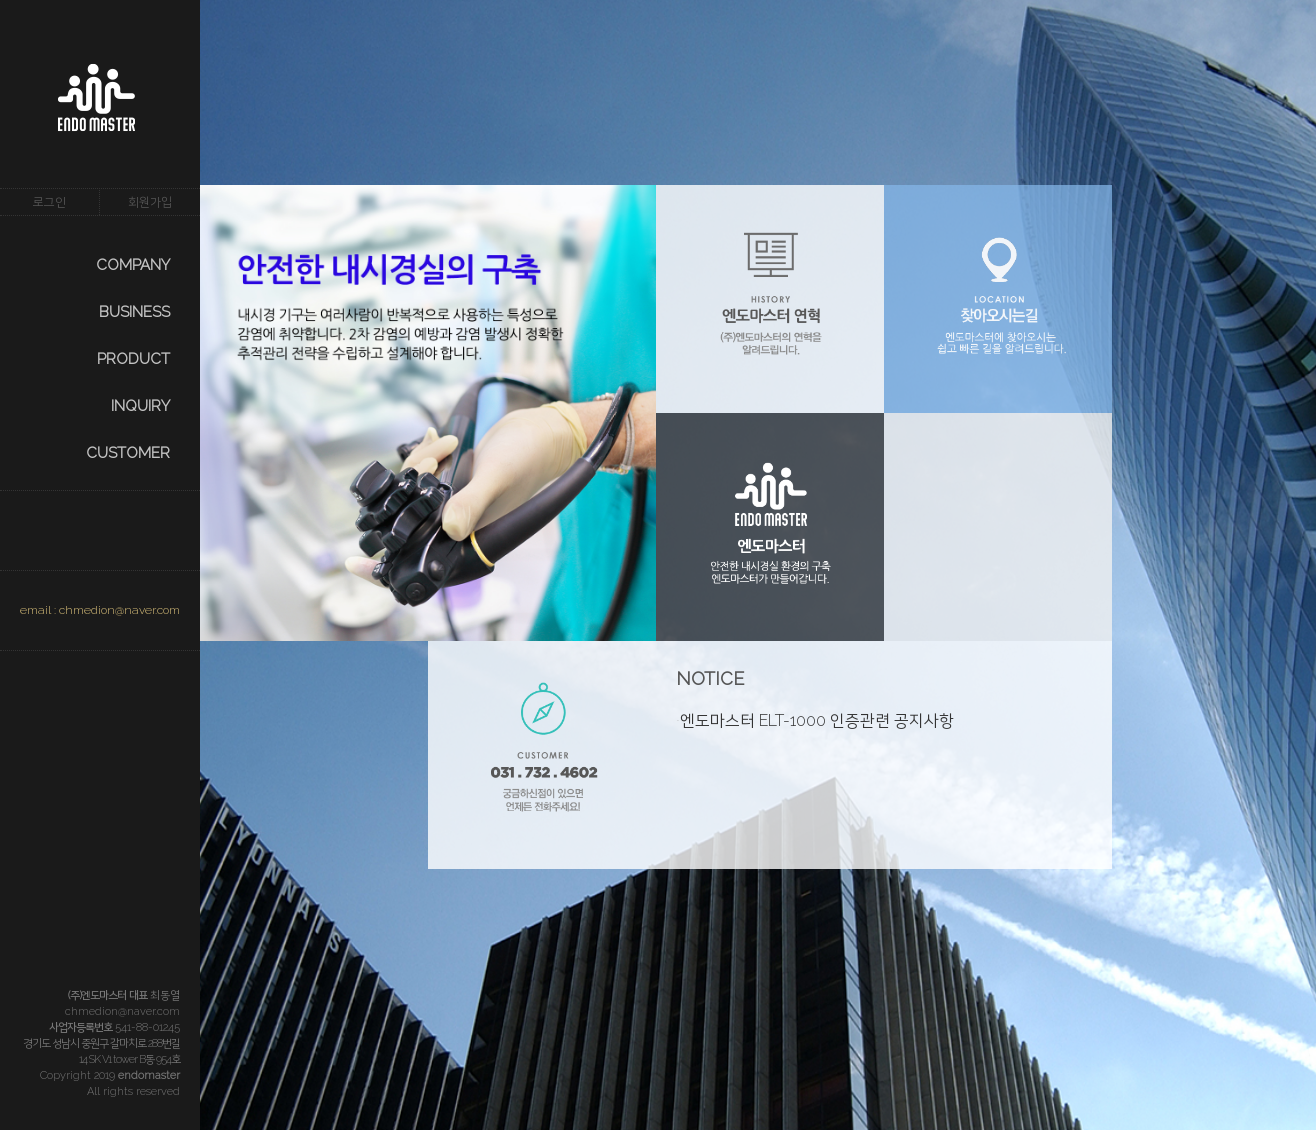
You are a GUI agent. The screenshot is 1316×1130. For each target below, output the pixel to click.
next (260, 661)
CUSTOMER (128, 453)
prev (220, 661)
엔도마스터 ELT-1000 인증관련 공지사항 (817, 720)
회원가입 (150, 202)
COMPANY (133, 265)
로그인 (49, 202)
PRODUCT (133, 359)
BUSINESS (134, 312)
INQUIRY (140, 406)
